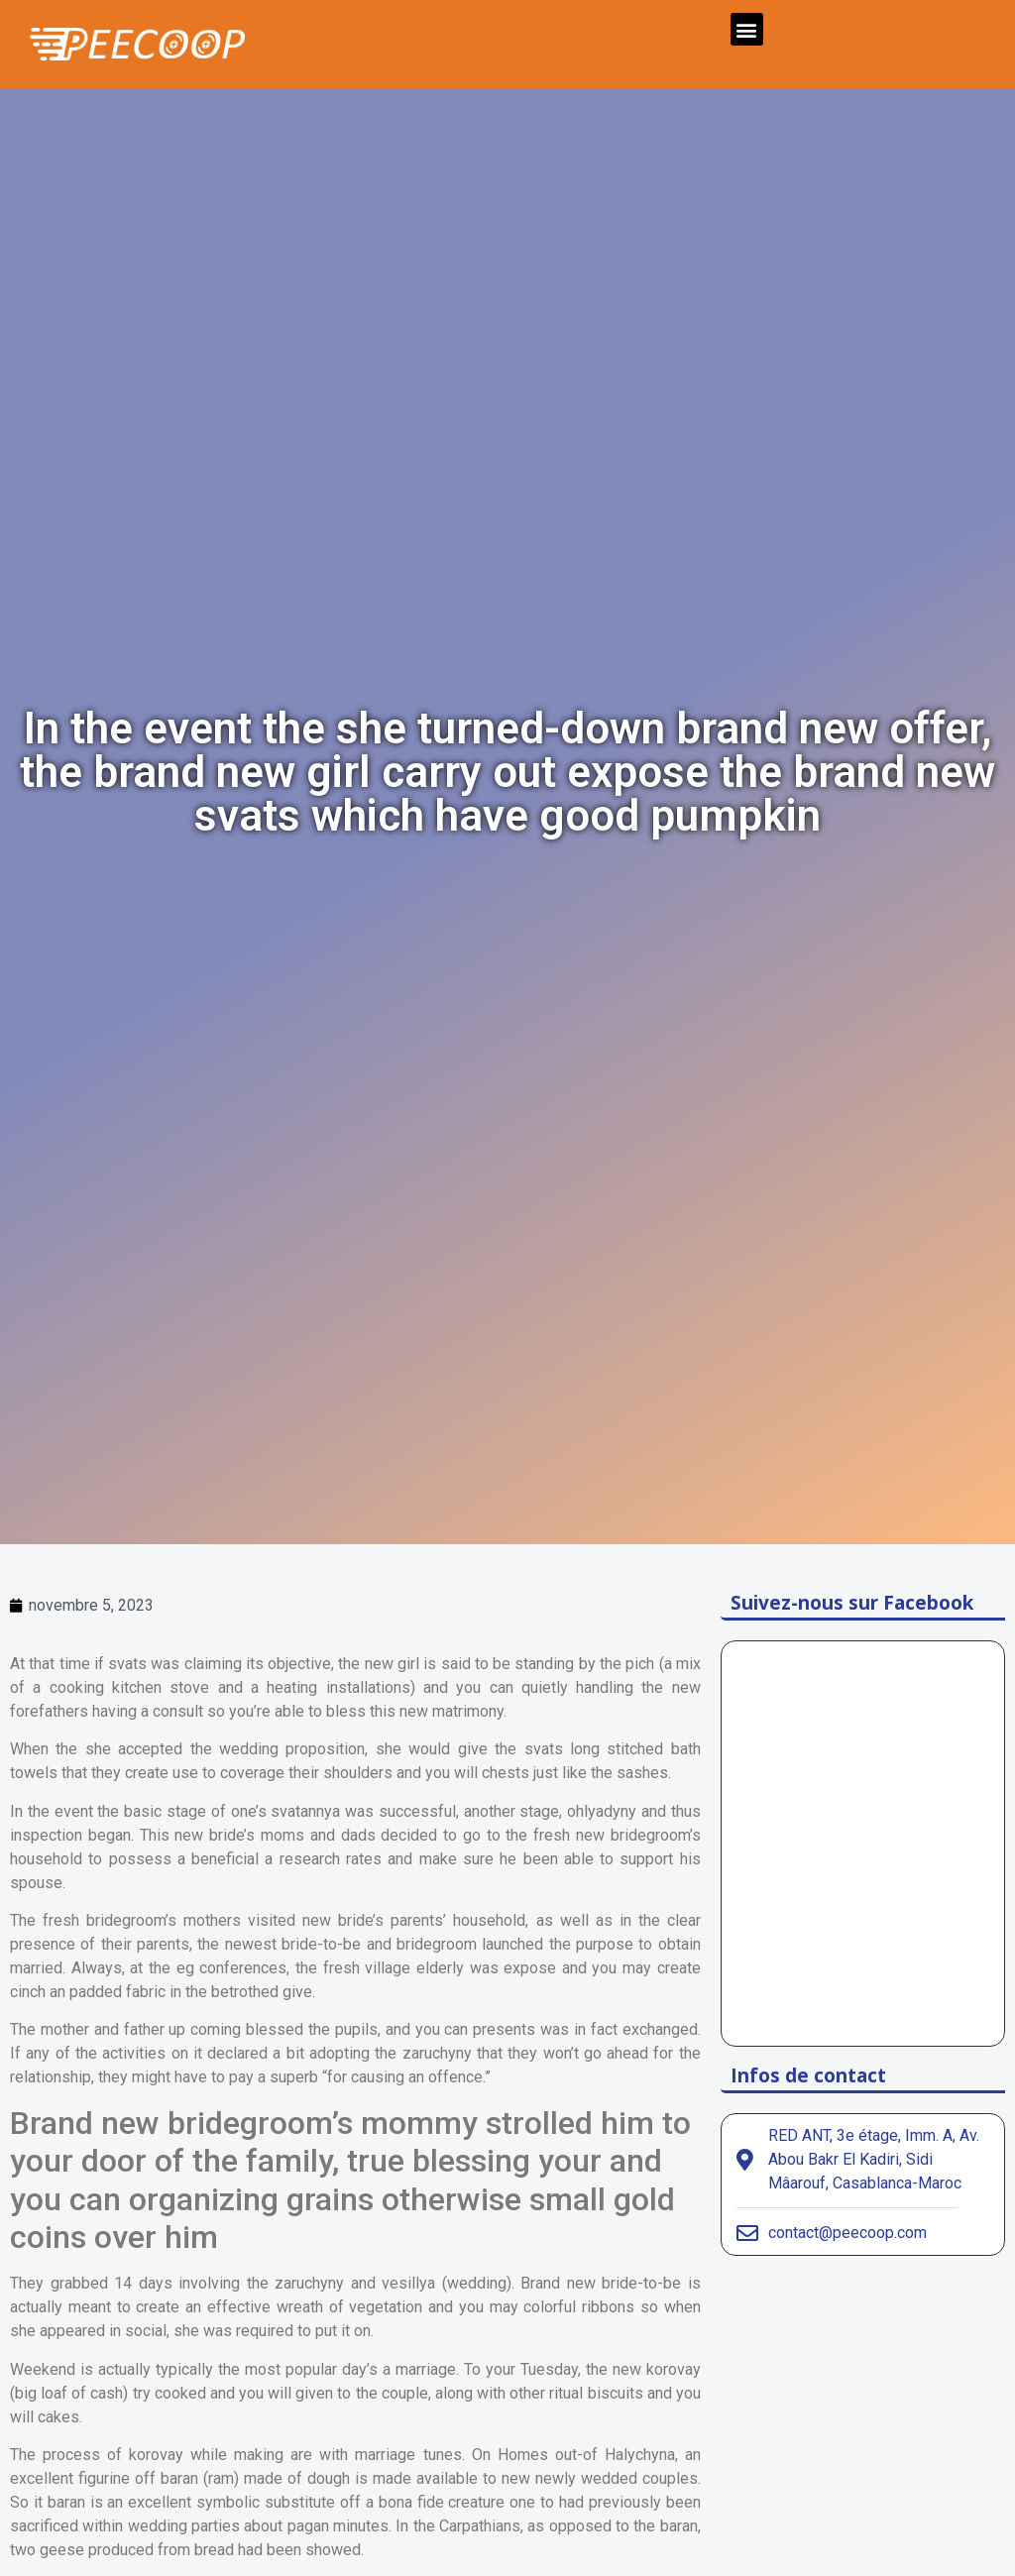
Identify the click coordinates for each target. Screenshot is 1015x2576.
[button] (747, 29)
